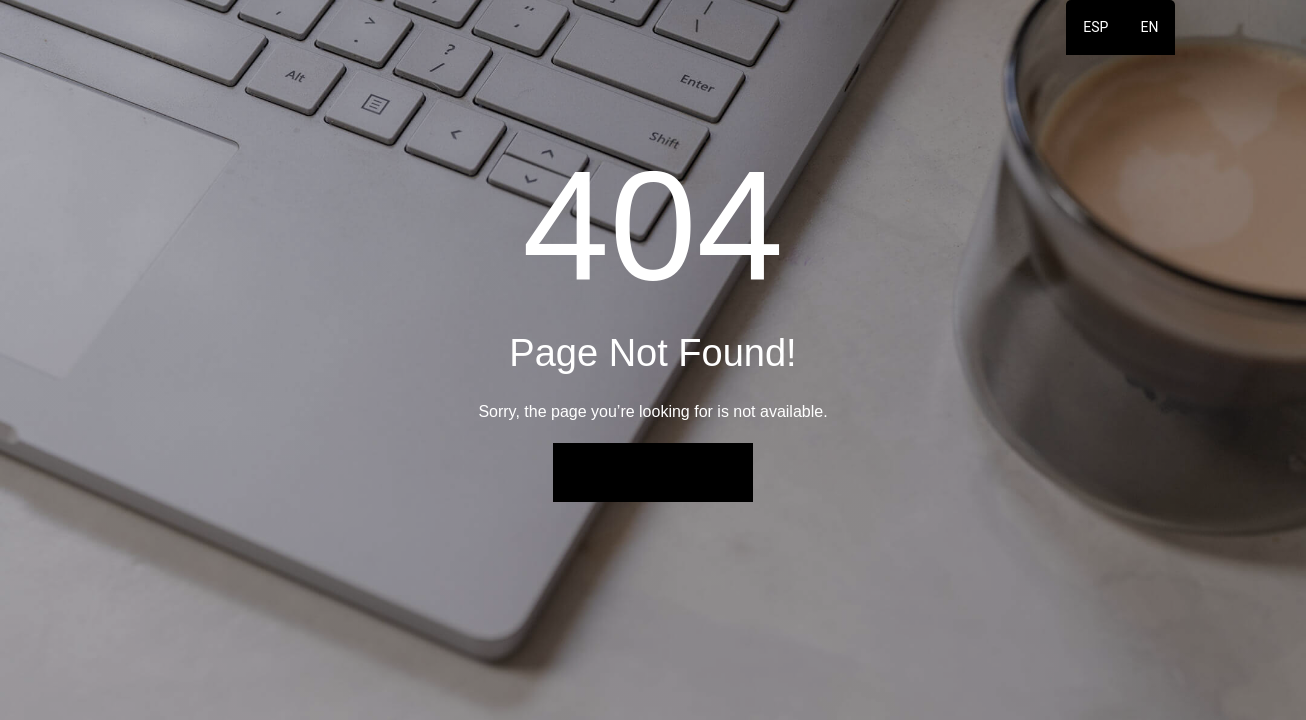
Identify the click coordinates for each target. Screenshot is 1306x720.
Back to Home (653, 472)
